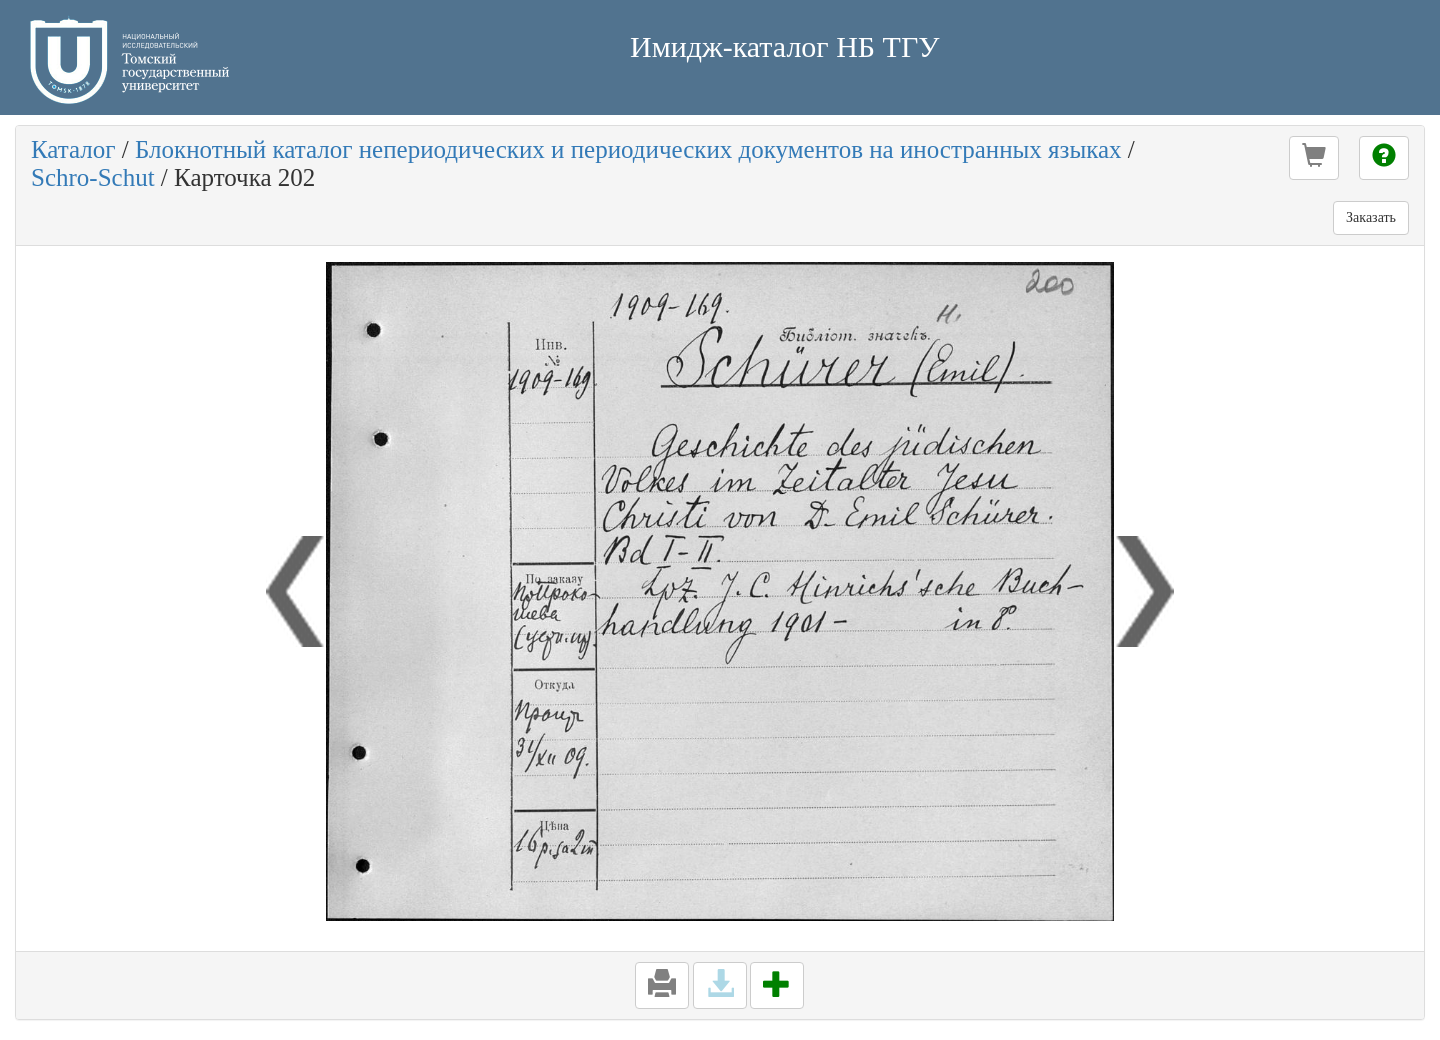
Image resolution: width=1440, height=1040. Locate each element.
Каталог (73, 149)
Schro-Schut (93, 177)
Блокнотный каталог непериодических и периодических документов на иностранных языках (628, 149)
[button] (1314, 158)
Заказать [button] (1371, 217)
